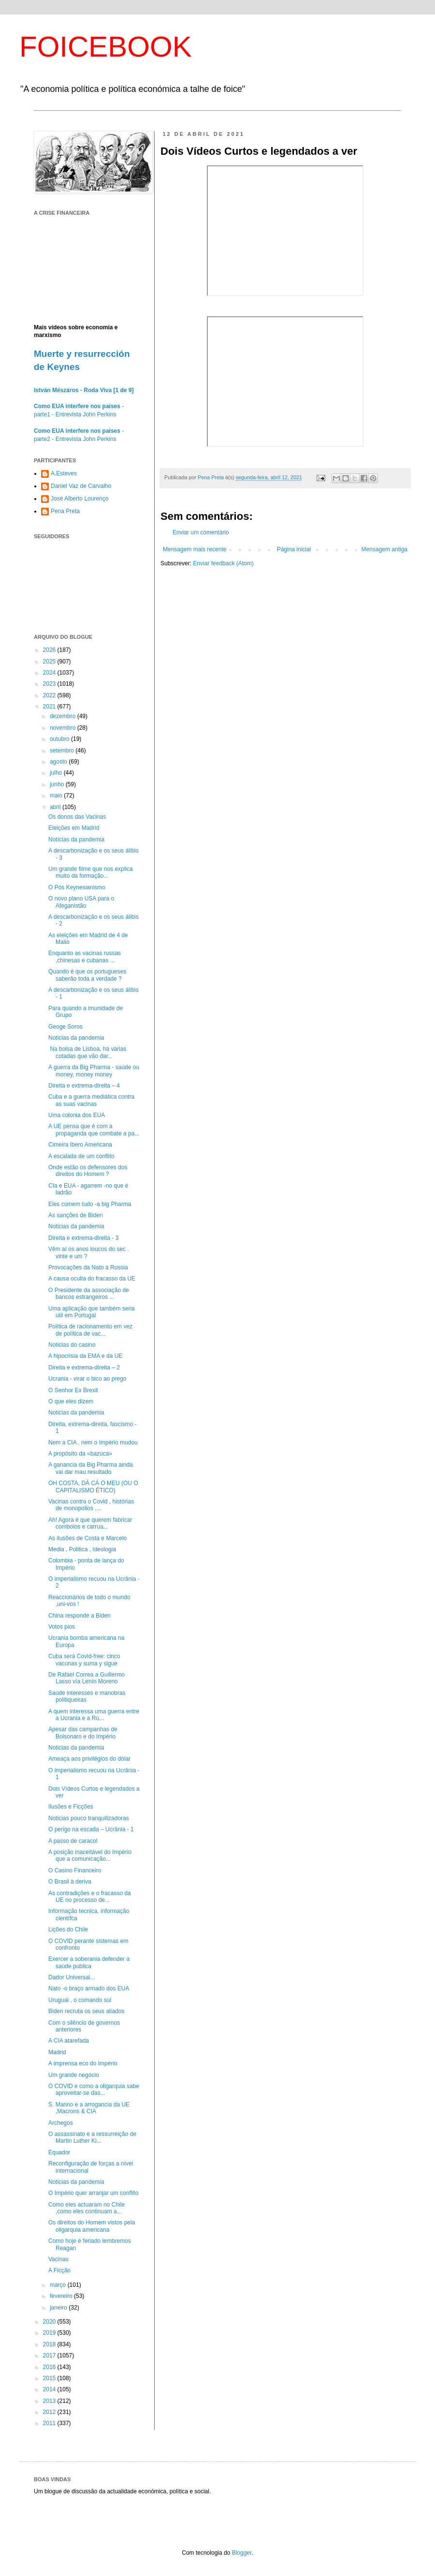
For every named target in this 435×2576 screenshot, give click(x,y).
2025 (50, 661)
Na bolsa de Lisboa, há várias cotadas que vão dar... (87, 1052)
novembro (63, 727)
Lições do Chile (68, 1929)
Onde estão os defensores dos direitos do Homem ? (87, 1171)
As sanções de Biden (75, 1215)
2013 (50, 2401)
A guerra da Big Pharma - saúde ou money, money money (93, 1070)
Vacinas (58, 2259)
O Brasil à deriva (69, 1881)
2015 (50, 2378)
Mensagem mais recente (194, 549)
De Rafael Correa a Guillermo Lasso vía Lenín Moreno (86, 1678)
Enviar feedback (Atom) (223, 563)
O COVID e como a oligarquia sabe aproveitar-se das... (93, 2089)
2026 (50, 650)
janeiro (59, 2307)
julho (57, 772)
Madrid (57, 2052)
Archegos (60, 2123)
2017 (50, 2355)
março (59, 2285)
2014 (50, 2389)
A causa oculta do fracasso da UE (91, 1278)
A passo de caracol (72, 1841)
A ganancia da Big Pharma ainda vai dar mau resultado (90, 1468)
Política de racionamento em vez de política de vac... (90, 1330)
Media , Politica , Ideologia (82, 1549)
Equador (59, 2152)
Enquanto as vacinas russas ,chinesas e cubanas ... (84, 956)
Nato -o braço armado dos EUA (88, 1988)
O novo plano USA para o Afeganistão (81, 902)
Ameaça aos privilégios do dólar (89, 1758)
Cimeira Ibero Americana (80, 1144)
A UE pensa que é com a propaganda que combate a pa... (93, 1129)
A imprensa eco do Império (82, 2063)
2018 (50, 2344)
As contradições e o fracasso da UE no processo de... (89, 1896)
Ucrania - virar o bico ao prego (87, 1378)
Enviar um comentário (201, 532)
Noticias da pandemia (76, 1037)
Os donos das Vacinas (77, 816)
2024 (50, 672)
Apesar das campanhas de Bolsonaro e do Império (82, 1732)
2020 (50, 2321)
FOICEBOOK (105, 46)
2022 (50, 695)
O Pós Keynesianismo (76, 887)
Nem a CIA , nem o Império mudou (93, 1442)
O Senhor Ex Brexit (73, 1390)
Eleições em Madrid (73, 827)
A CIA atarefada (68, 2040)
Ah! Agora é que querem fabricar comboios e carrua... (90, 1523)
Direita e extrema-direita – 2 (84, 1367)
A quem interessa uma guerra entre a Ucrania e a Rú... (93, 1715)
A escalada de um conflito (81, 1156)
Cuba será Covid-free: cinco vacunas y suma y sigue (84, 1659)
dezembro (63, 716)
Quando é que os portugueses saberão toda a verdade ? (87, 975)
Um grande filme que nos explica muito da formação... (90, 872)
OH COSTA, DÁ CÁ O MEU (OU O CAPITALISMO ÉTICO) (93, 1486)
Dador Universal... (71, 1977)
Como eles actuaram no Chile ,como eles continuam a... (86, 2208)
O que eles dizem (70, 1401)
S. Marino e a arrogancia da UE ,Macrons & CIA (89, 2108)
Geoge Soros (65, 1026)
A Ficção (59, 2270)
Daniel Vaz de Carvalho (81, 486)
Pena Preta (65, 511)
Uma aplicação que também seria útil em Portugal (91, 1312)
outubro (60, 739)
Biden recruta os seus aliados (86, 2011)
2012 (50, 2412)
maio (57, 795)
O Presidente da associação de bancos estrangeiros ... (88, 1293)
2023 (50, 683)
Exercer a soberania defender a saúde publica (89, 1962)
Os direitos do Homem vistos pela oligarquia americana (91, 2226)
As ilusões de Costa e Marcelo (87, 1538)
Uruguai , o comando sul (79, 2000)
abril (56, 807)
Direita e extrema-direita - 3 (83, 1238)
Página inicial (294, 549)
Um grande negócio (73, 2075)
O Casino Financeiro (74, 1870)
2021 (50, 706)
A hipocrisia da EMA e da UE (85, 1356)
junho (58, 784)
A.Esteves (64, 473)
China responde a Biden (79, 1615)
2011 (50, 2423)
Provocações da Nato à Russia (88, 1267)
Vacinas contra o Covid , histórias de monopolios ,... (91, 1505)
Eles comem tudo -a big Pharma (89, 1204)
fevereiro (62, 2296)
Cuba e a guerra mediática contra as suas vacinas (91, 1100)
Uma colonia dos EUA (76, 1115)
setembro (62, 750)
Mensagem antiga (384, 549)
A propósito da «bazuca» (80, 1453)
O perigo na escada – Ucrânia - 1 (91, 1829)
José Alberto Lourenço (79, 498)
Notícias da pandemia (76, 839)
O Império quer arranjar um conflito (93, 2193)
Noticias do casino (71, 1344)
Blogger (242, 2552)
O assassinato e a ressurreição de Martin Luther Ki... (92, 2137)
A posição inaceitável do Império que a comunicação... (89, 1855)
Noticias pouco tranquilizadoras (88, 1818)
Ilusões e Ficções (70, 1806)
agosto (59, 761)
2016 (50, 2367)
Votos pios (61, 1626)
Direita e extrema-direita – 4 (84, 1085)
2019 (50, 2332)
